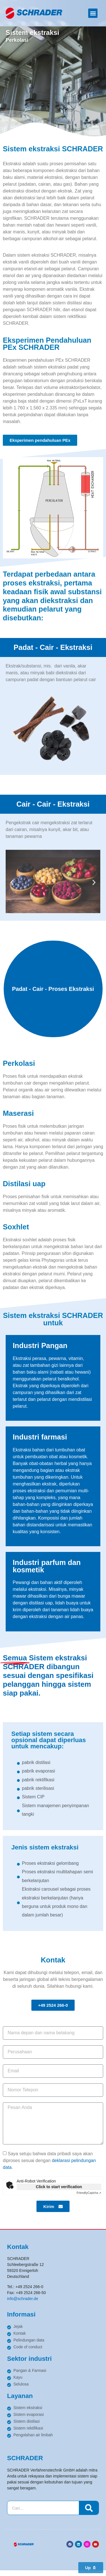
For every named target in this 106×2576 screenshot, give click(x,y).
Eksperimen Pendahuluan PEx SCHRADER (47, 343)
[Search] (89, 2508)
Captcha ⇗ (89, 2192)
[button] (93, 13)
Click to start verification (59, 2186)
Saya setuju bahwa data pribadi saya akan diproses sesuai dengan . (49, 2160)
